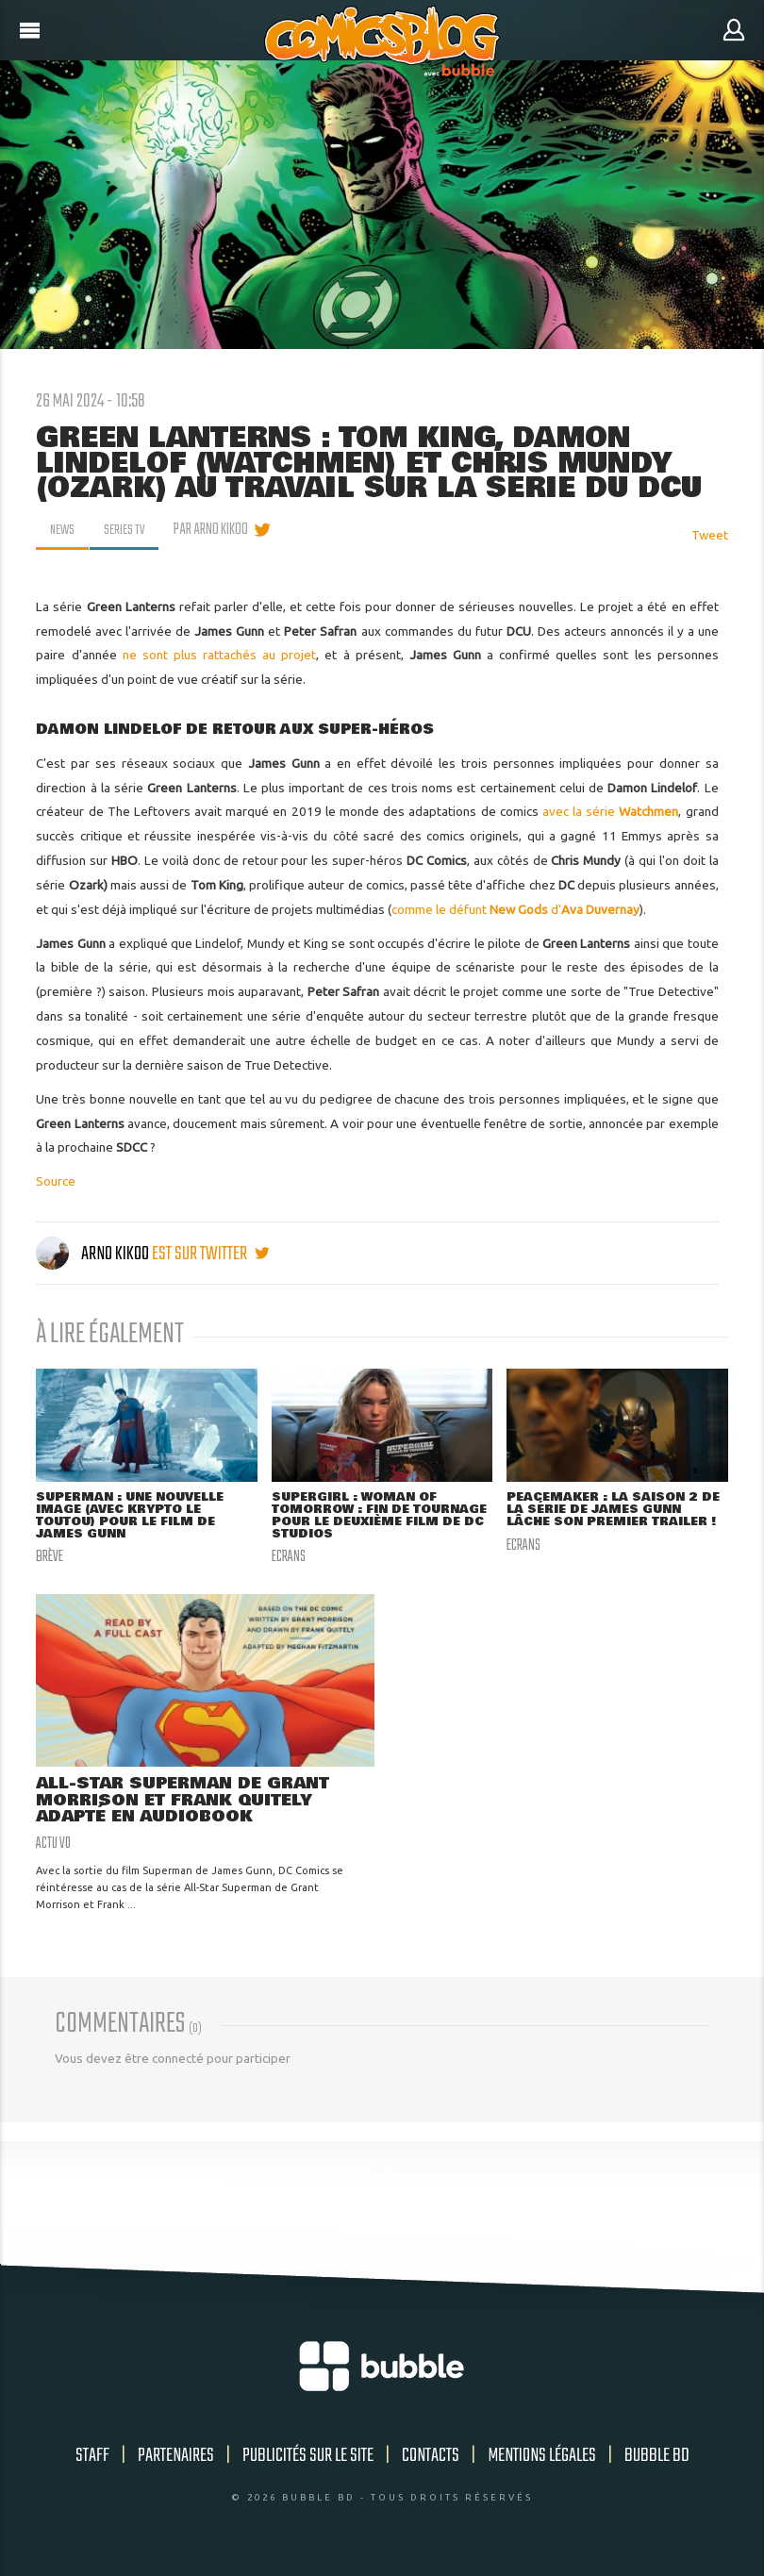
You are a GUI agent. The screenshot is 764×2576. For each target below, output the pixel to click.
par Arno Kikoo (216, 530)
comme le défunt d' (515, 909)
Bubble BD (656, 2460)
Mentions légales (542, 2460)
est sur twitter (210, 1254)
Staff (92, 2460)
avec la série (610, 811)
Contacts (430, 2460)
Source (55, 1180)
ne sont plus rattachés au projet (220, 654)
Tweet (709, 534)
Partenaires (176, 2460)
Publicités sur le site (308, 2460)
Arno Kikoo (94, 1254)
